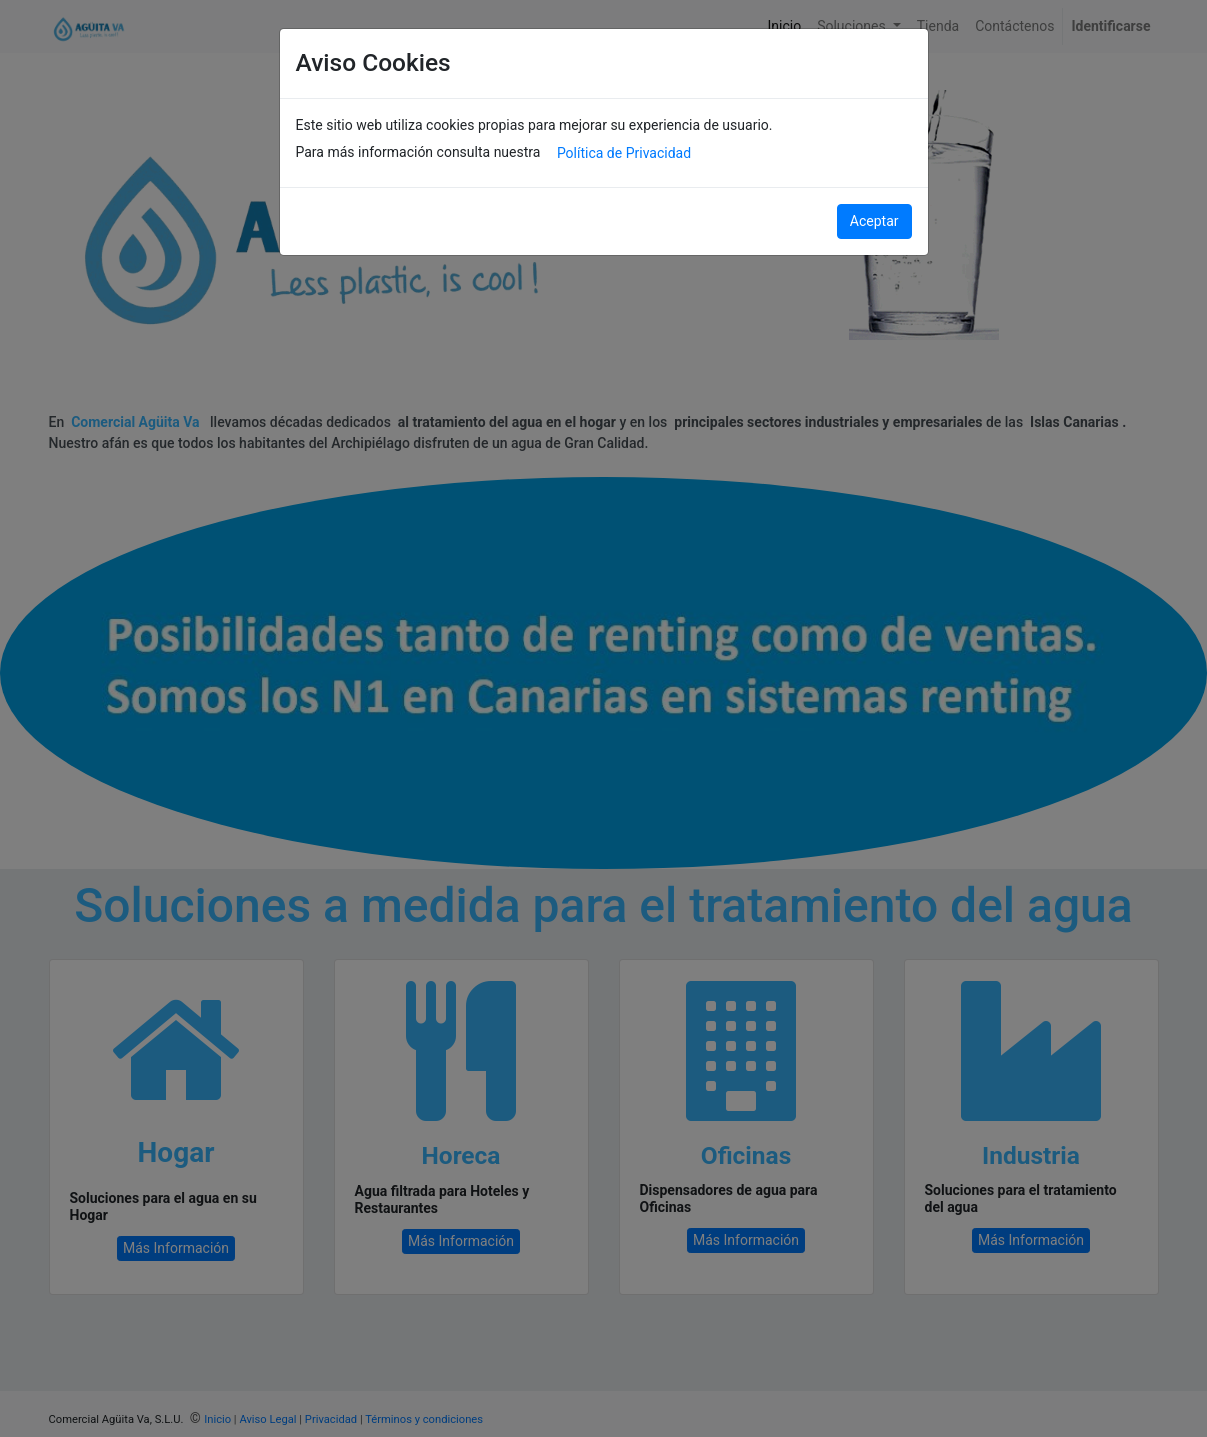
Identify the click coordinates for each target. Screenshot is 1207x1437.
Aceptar (874, 221)
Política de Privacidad (624, 153)
